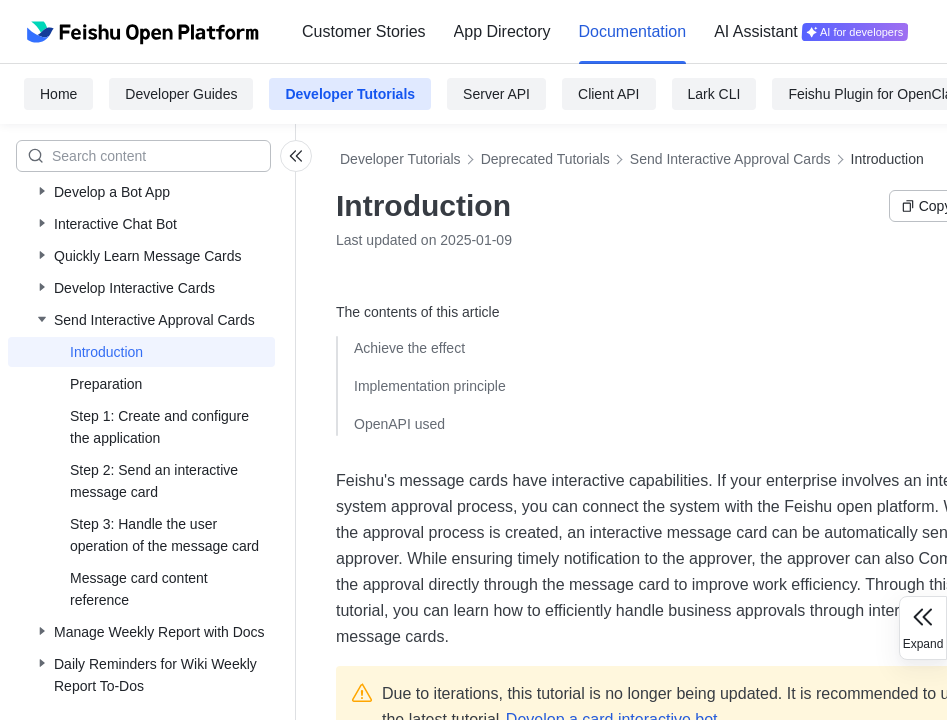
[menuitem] (364, 32)
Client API (608, 94)
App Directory (502, 31)
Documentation (633, 31)
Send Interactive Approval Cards (730, 159)
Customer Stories (364, 31)
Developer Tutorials (350, 94)
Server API (496, 94)
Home (58, 94)
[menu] (605, 32)
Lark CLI (714, 94)
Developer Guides (181, 94)
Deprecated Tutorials (545, 159)
